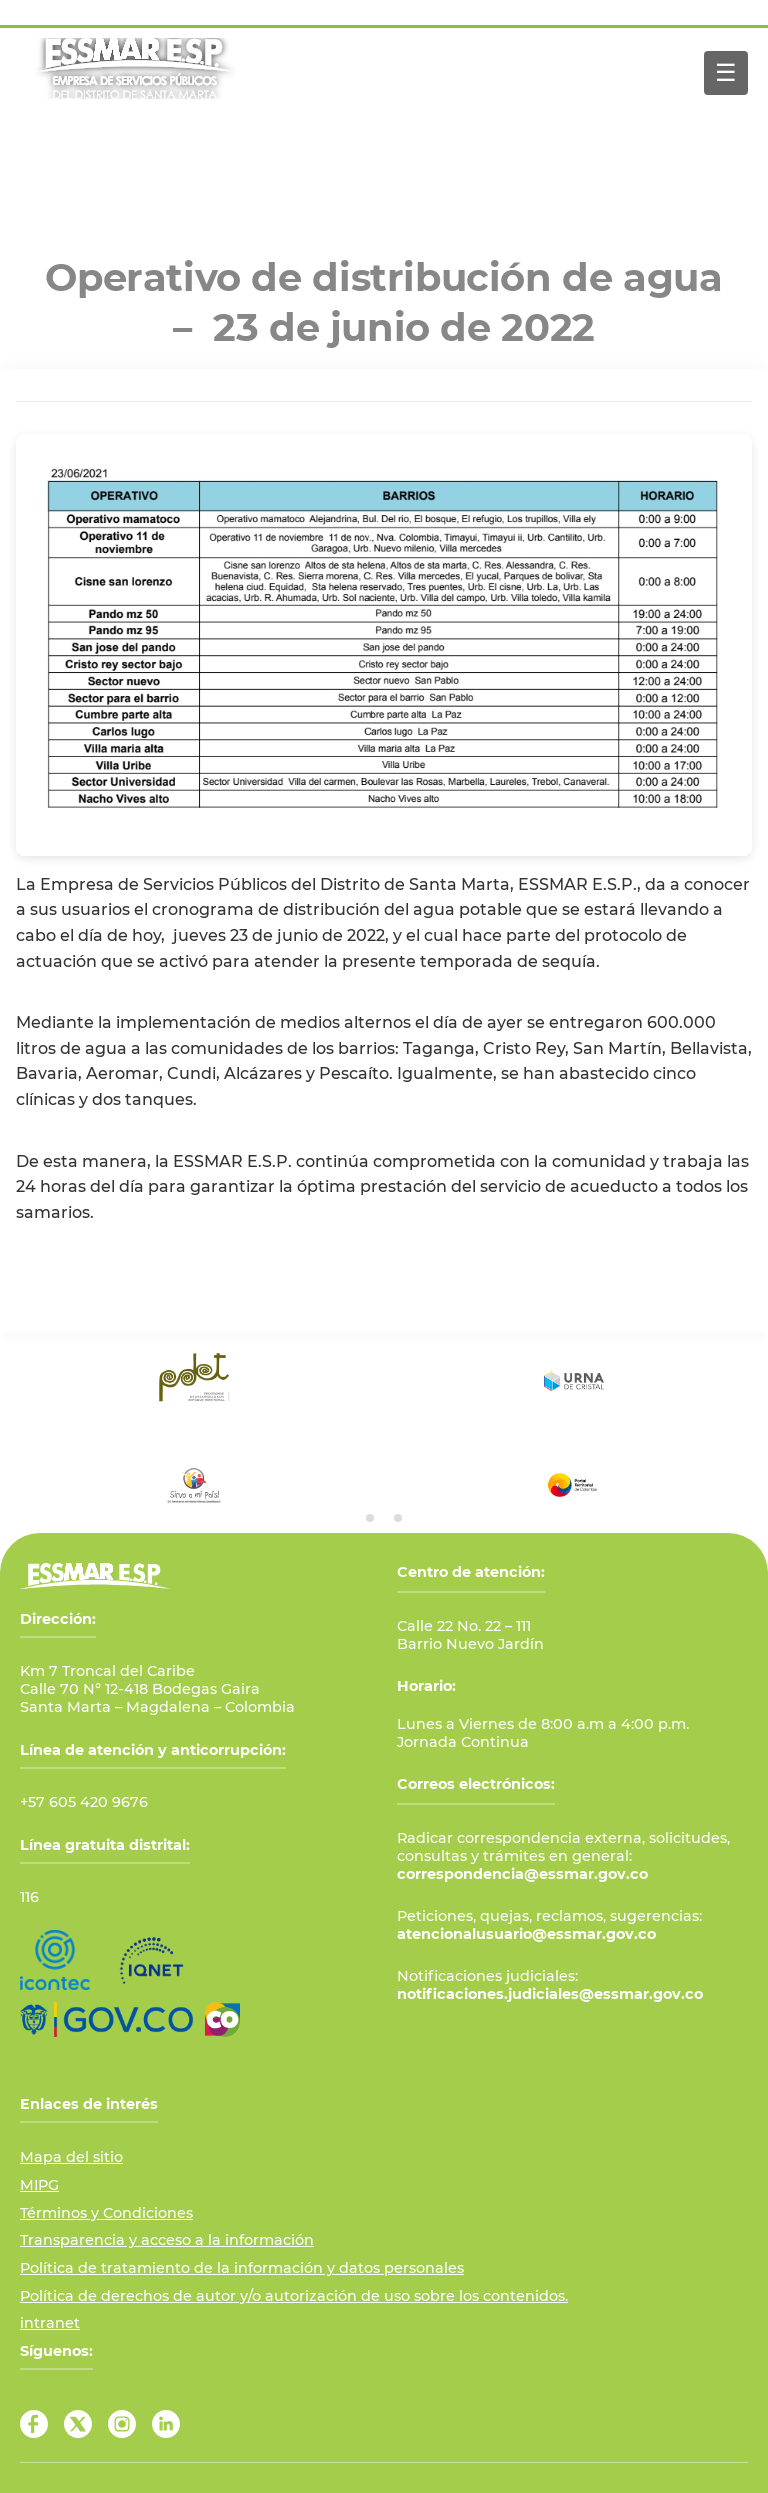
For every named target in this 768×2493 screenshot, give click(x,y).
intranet (50, 2323)
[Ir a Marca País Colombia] (222, 2019)
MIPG (39, 2185)
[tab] (370, 1518)
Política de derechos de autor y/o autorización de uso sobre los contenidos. (294, 2296)
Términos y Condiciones (106, 2213)
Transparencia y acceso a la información (167, 2240)
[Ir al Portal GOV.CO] (106, 2019)
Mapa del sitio (71, 2157)
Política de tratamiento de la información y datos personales (242, 2268)
